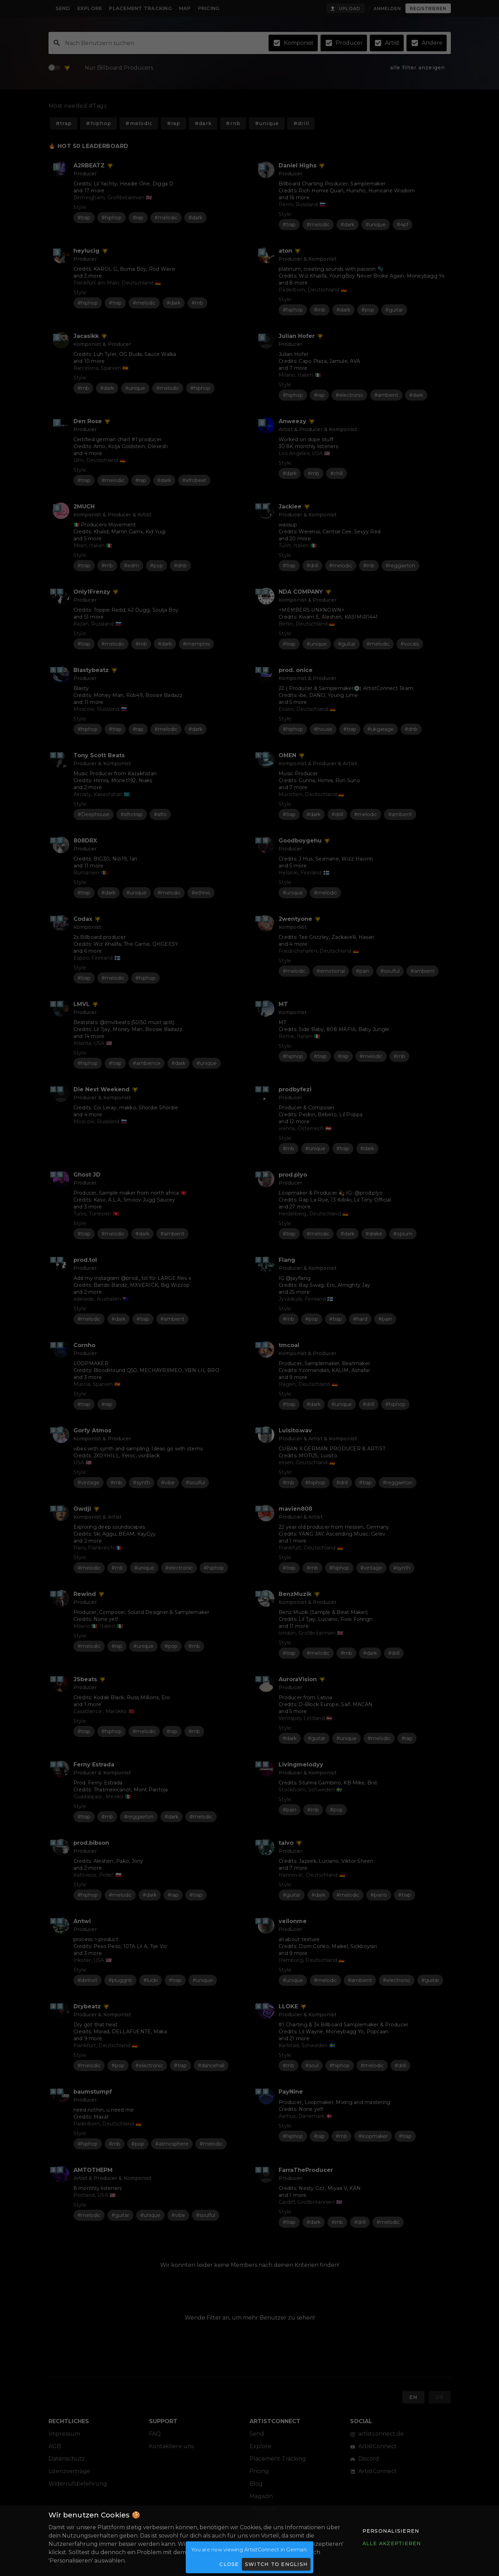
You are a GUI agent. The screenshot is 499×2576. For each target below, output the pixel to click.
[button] (390, 2531)
